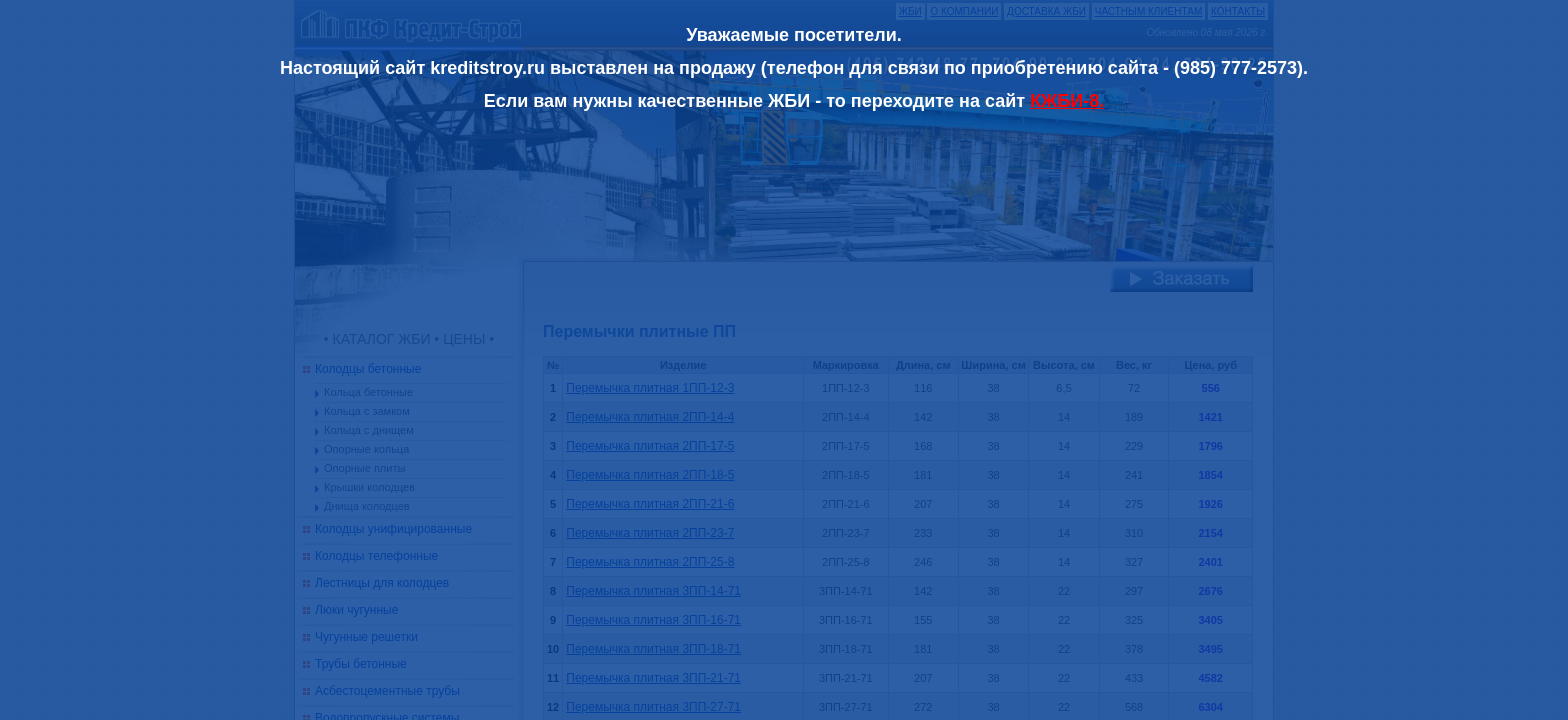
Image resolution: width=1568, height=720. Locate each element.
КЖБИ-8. (1067, 101)
